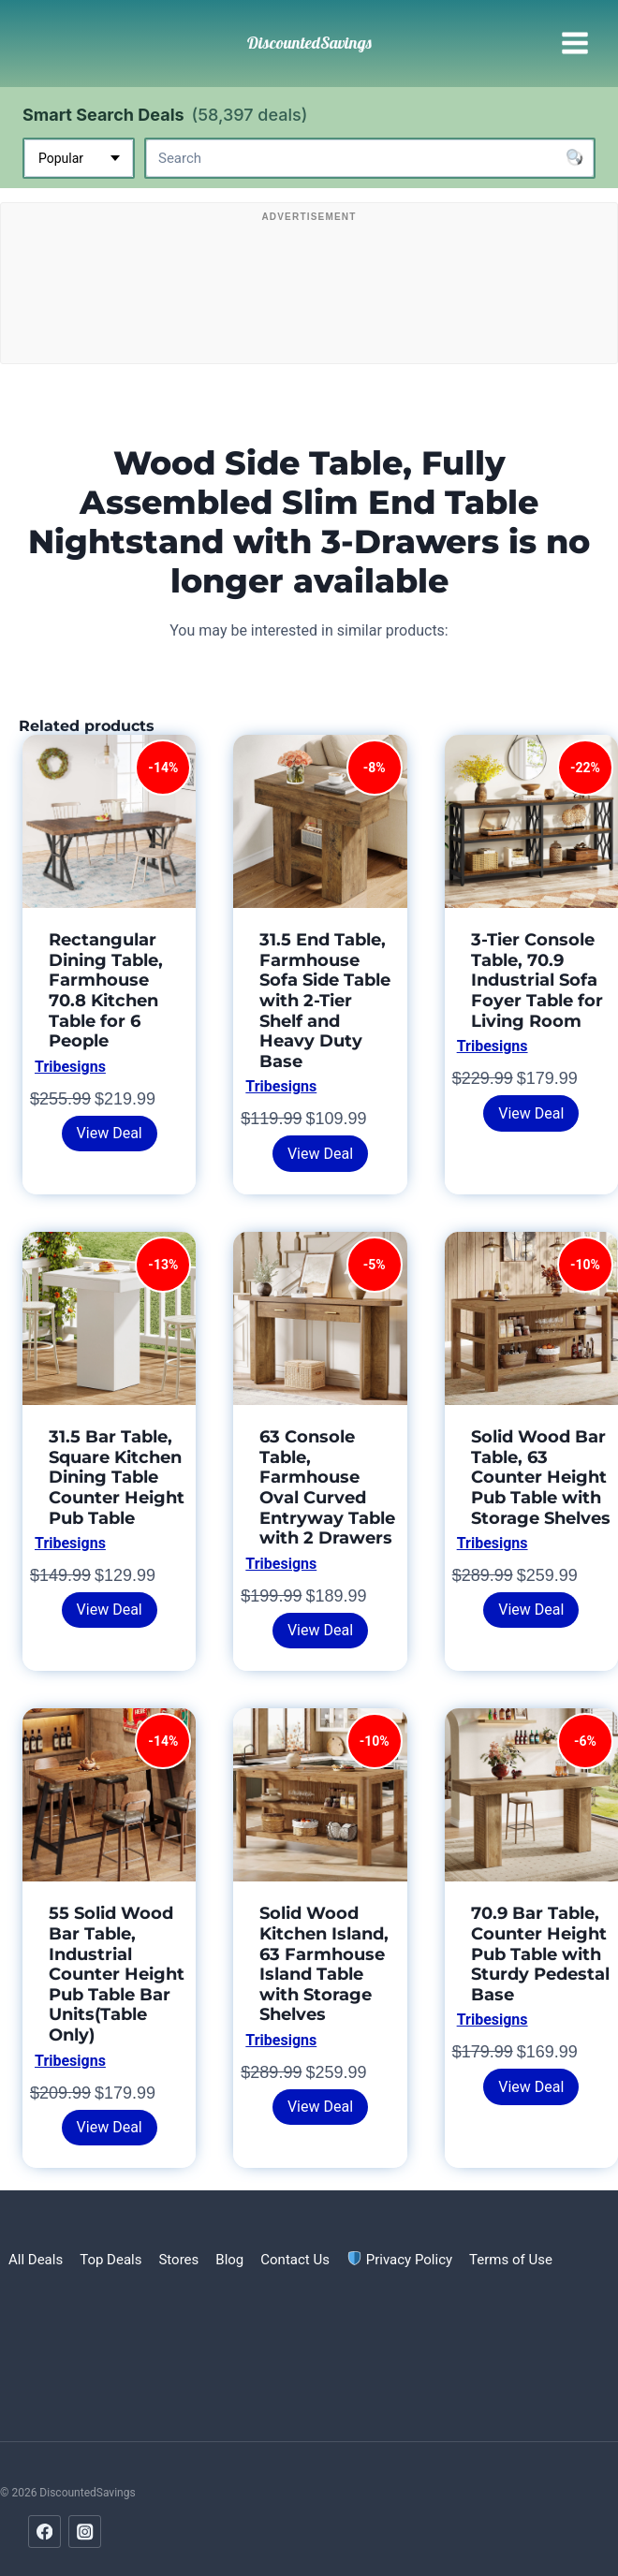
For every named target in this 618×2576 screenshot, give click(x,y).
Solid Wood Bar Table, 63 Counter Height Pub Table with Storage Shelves (541, 1477)
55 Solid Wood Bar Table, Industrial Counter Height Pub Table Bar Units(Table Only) (116, 1974)
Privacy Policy (399, 2259)
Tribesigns (70, 1067)
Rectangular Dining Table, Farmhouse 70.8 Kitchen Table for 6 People (106, 990)
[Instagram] (84, 2531)
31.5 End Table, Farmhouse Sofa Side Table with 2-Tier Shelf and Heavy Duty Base (324, 1000)
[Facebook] (44, 2531)
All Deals (35, 2259)
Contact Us (295, 2259)
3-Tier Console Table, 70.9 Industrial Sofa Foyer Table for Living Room (537, 980)
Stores (178, 2259)
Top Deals (110, 2259)
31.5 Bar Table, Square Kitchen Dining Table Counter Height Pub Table (116, 1477)
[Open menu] (574, 43)
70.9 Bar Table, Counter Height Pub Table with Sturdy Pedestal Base (540, 1953)
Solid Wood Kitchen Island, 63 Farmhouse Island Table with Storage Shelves (324, 1964)
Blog (229, 2259)
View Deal (109, 1133)
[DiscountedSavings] (309, 43)
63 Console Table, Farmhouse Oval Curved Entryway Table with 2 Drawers (327, 1487)
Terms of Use (510, 2259)
